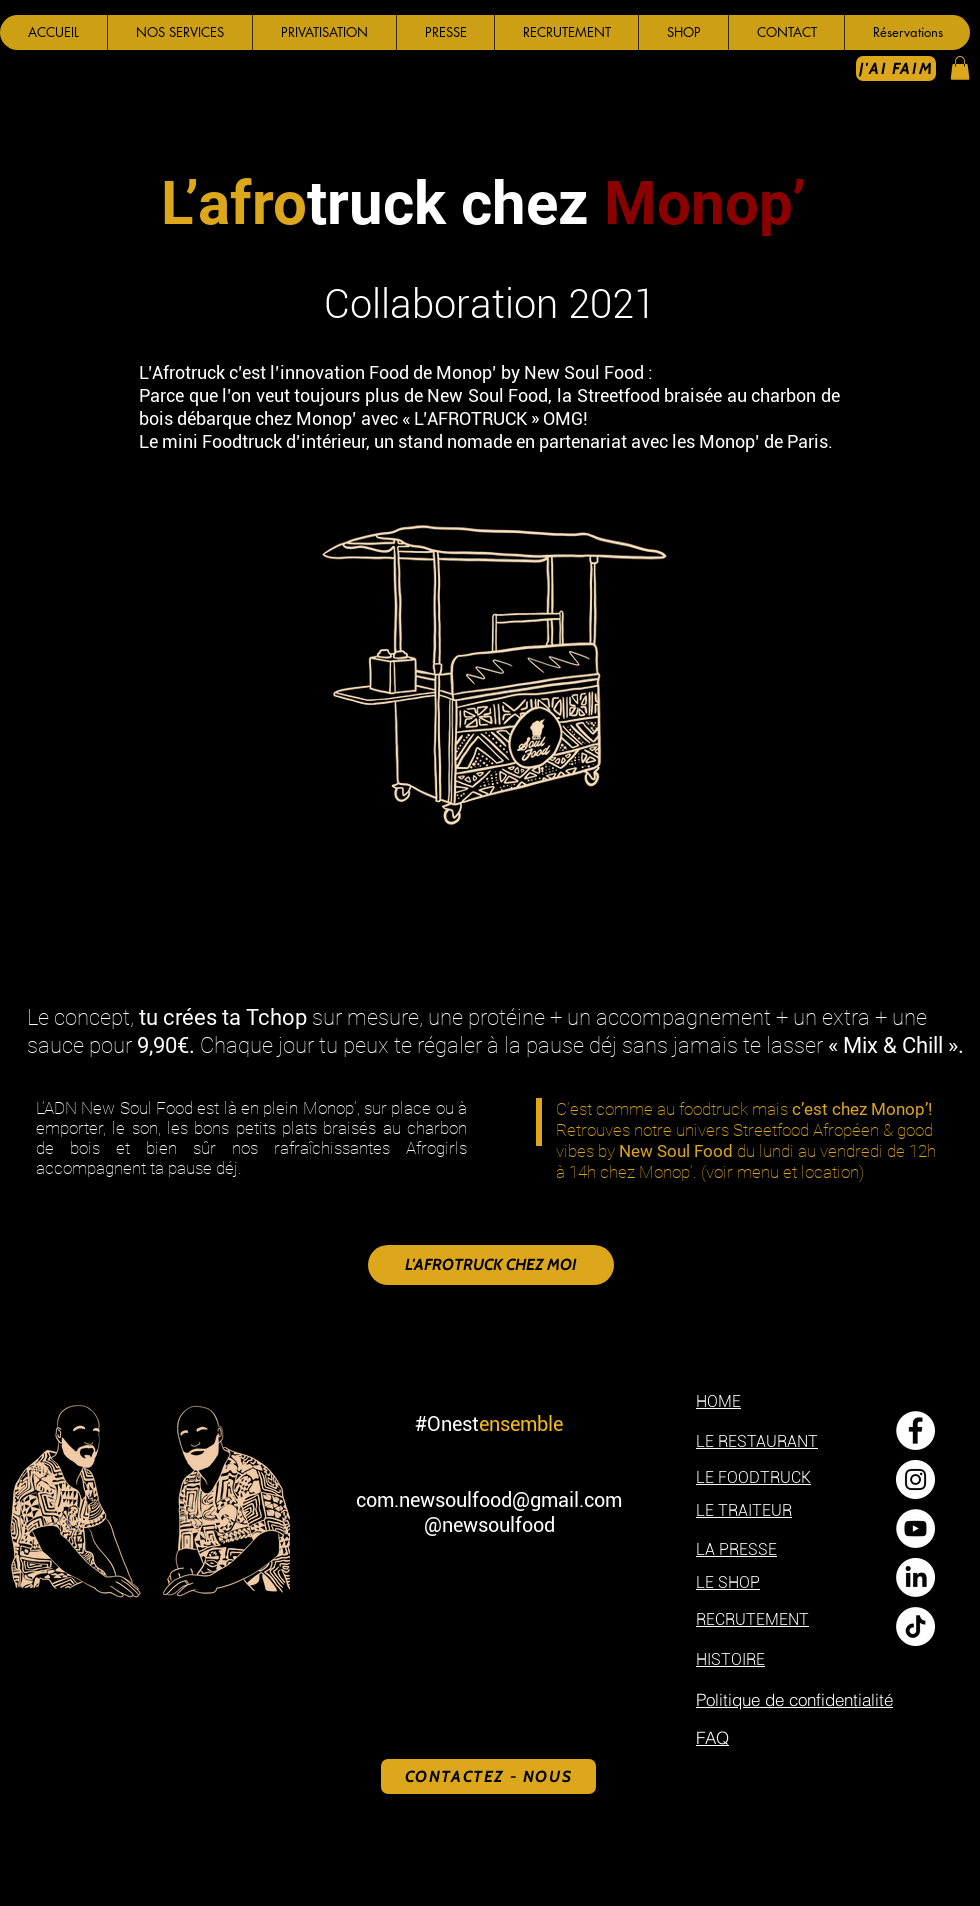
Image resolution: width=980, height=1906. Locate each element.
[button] (179, 32)
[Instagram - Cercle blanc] (915, 1479)
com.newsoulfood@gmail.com (489, 1500)
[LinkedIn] (915, 1577)
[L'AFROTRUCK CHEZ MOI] (491, 1265)
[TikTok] (915, 1626)
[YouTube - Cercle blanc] (915, 1528)
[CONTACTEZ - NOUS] (488, 1776)
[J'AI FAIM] (896, 68)
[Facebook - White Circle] (915, 1430)
